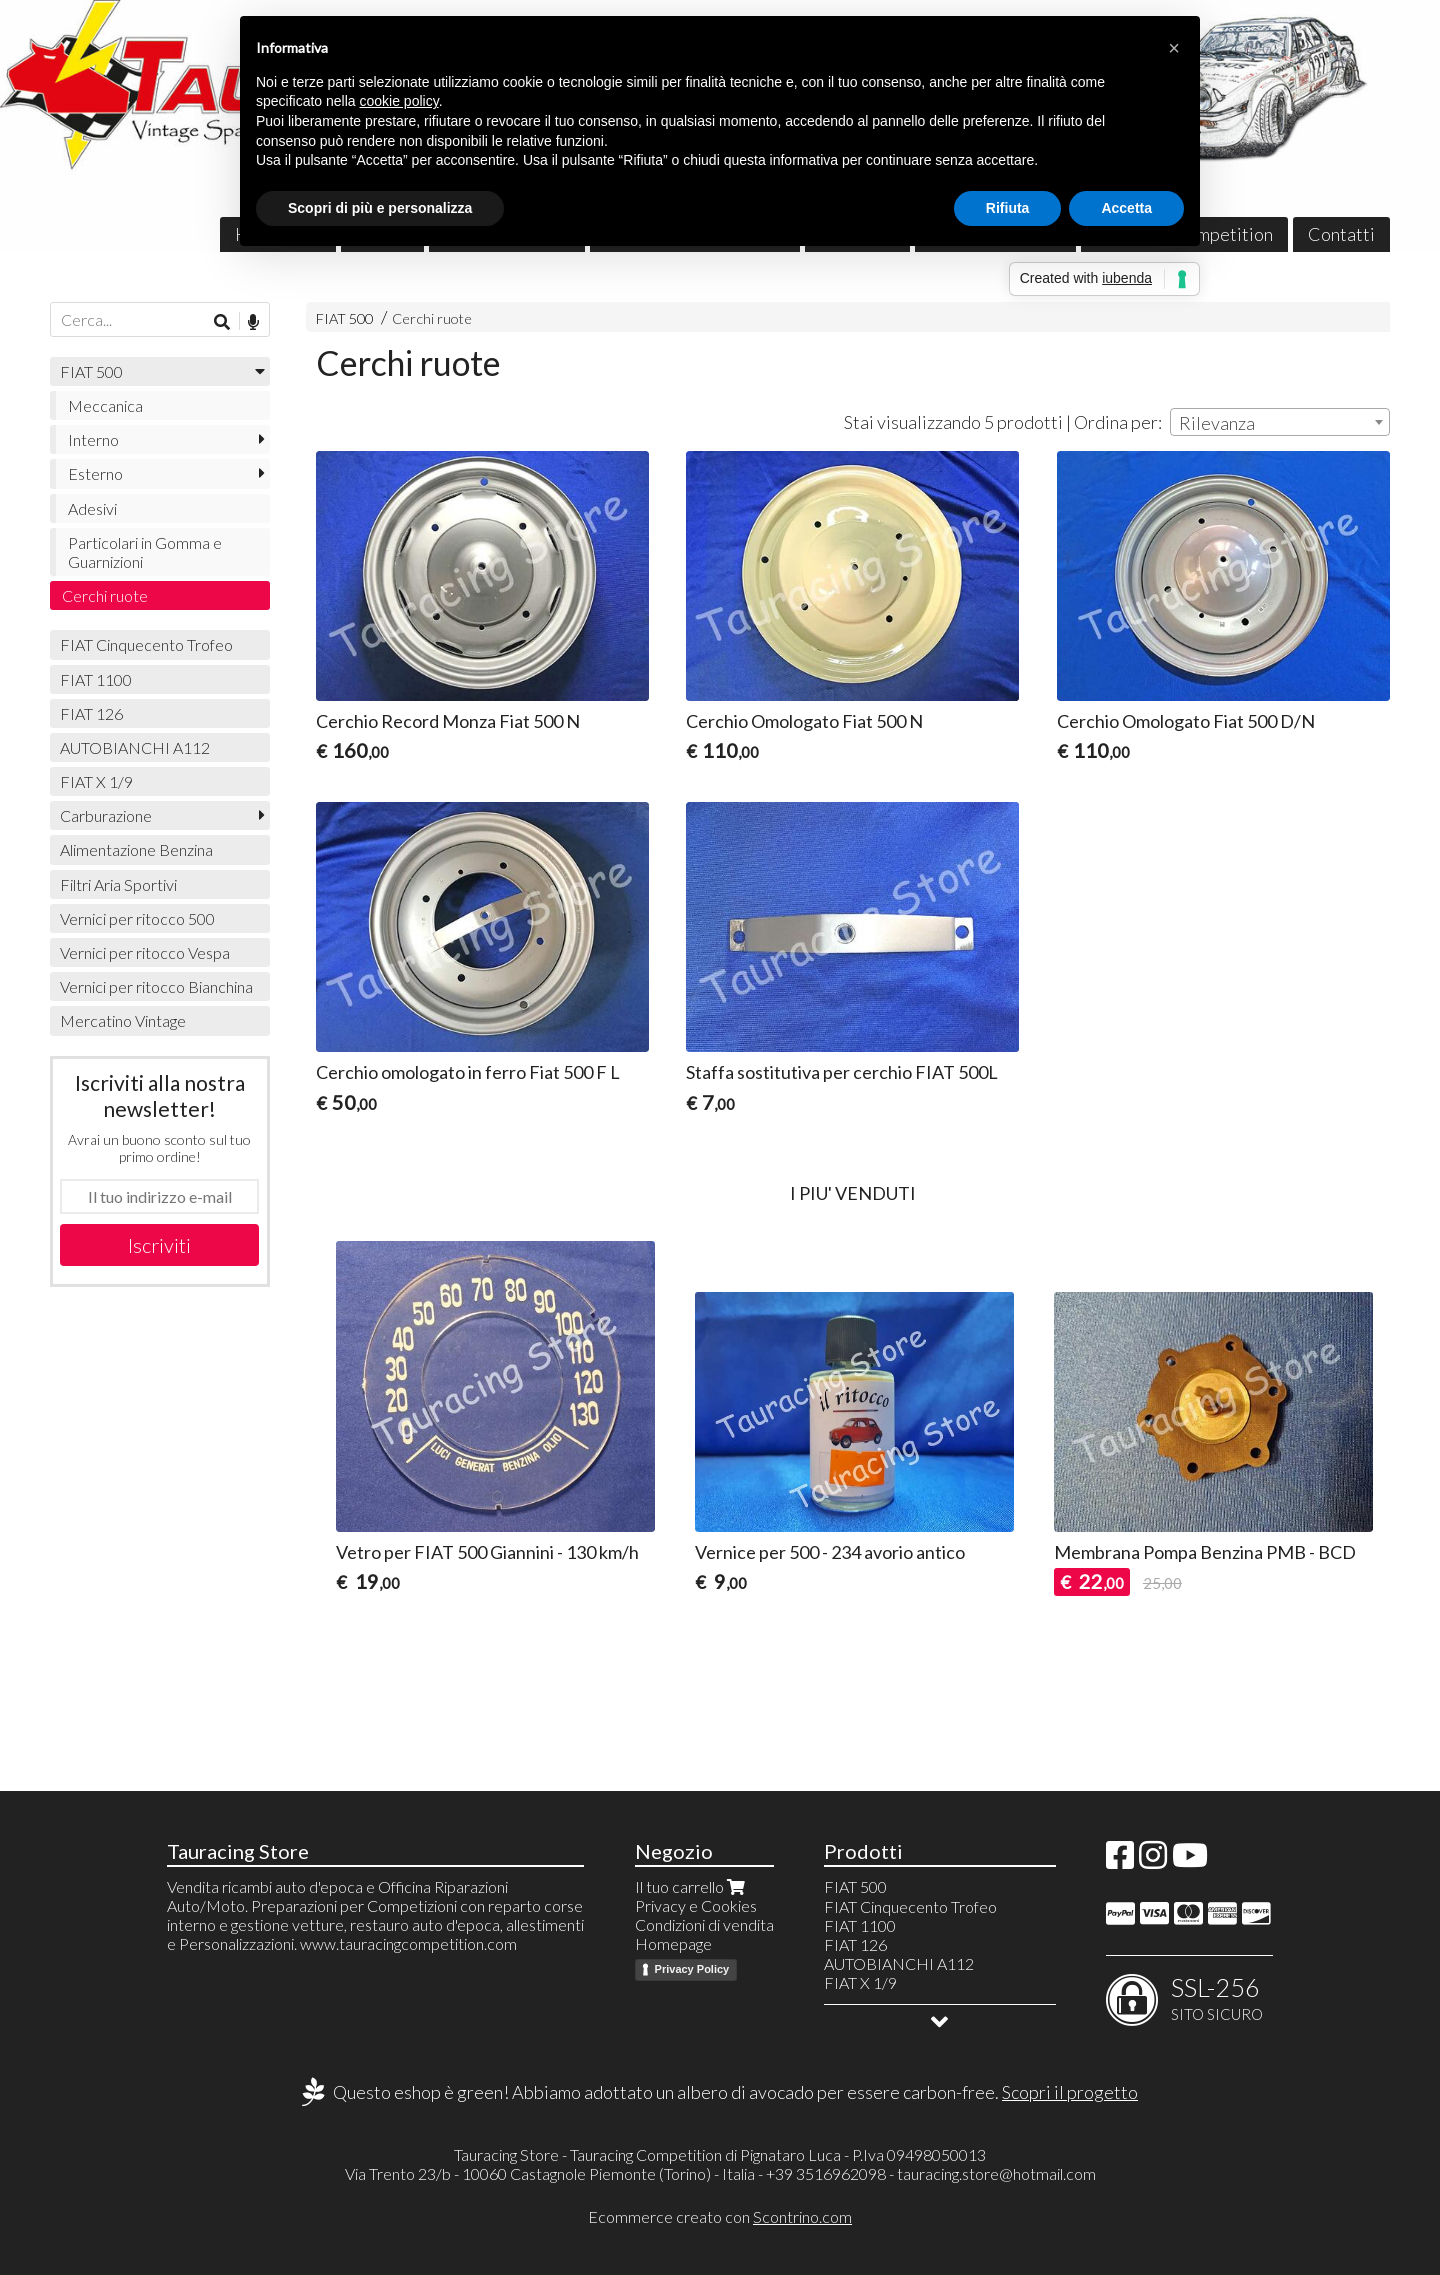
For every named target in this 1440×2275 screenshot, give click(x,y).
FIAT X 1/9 (96, 781)
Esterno (95, 473)
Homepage (673, 1943)
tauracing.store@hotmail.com (996, 2173)
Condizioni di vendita (704, 1924)
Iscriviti (159, 1245)
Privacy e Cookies (696, 1905)
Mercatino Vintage (123, 1020)
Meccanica (105, 405)
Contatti (1341, 234)
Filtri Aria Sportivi (118, 884)
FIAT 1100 (96, 679)
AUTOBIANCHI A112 (135, 747)
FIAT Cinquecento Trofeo (146, 644)
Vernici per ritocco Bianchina (156, 986)
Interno (93, 439)
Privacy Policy (692, 1969)
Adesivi (92, 508)
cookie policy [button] (399, 101)
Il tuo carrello (692, 1886)
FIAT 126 (91, 713)
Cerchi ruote (432, 318)
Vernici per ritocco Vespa (145, 952)
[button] (1174, 48)
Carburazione (106, 815)
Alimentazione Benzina (136, 849)
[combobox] (1280, 422)
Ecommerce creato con (720, 2216)
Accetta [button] (1126, 208)
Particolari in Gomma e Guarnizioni (145, 552)
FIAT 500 (344, 318)
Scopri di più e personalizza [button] (380, 208)
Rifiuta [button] (1008, 208)
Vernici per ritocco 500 (137, 918)
